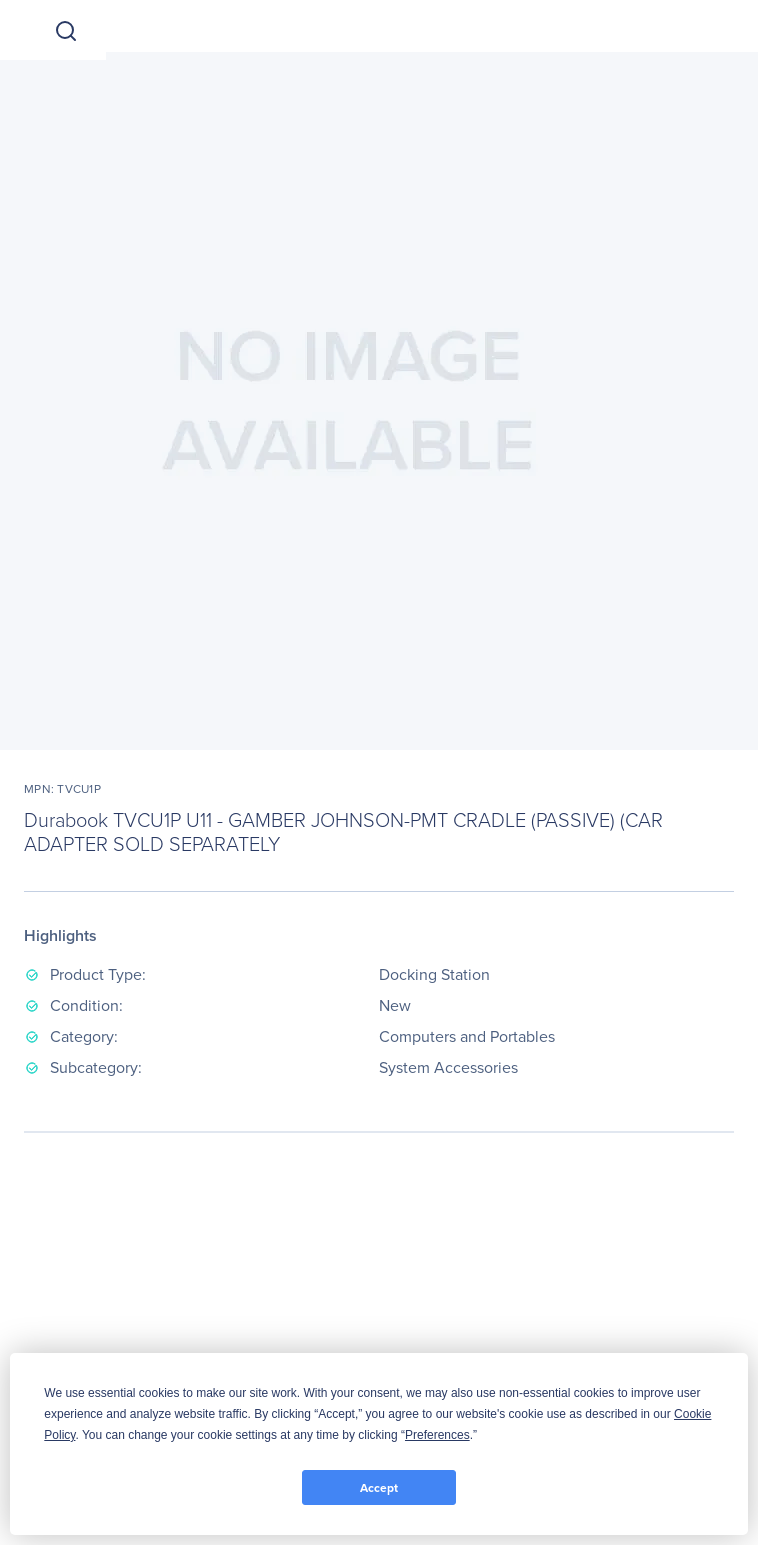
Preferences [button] (437, 1435)
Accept (379, 1488)
